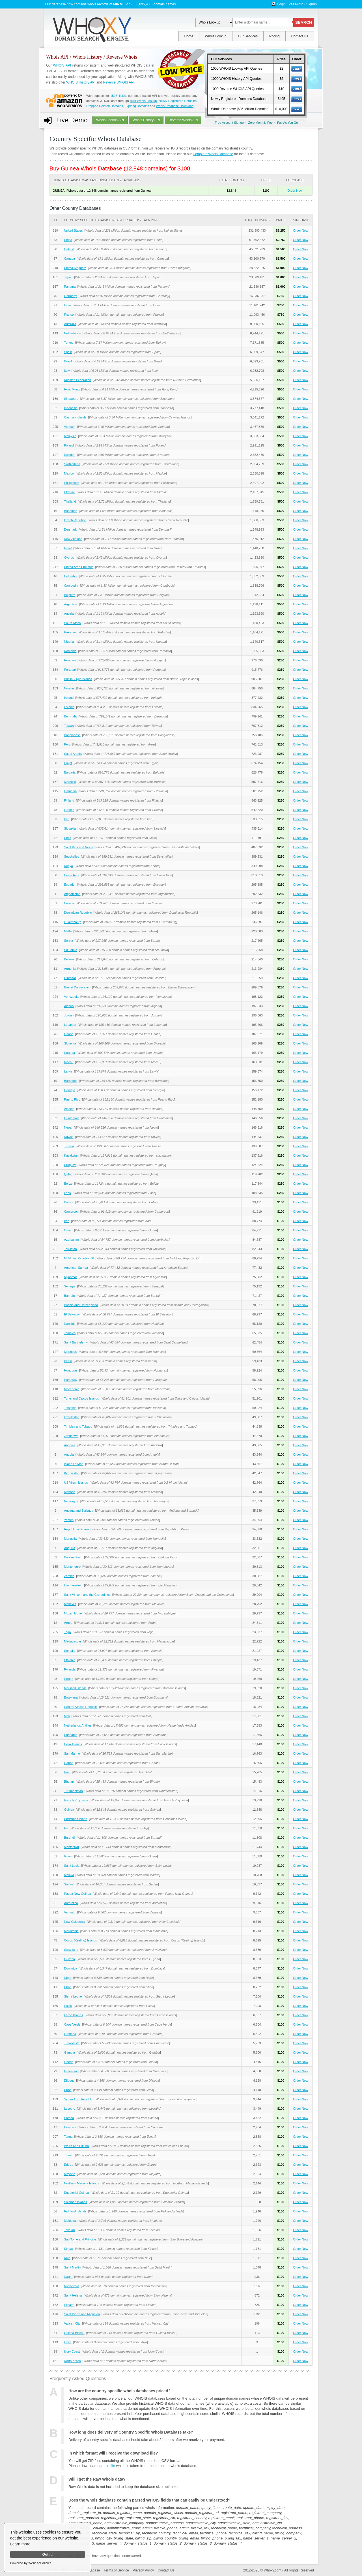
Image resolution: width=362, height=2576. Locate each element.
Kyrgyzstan (71, 1473)
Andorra (69, 1445)
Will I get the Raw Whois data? (97, 2479)
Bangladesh (72, 735)
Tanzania (70, 1407)
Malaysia (70, 436)
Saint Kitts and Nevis (78, 847)
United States (73, 230)
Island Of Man (73, 1464)
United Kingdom (75, 268)
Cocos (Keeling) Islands (80, 1940)
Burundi (69, 1837)
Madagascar (72, 1641)
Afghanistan (72, 894)
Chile (67, 838)
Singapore (71, 398)
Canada (69, 258)
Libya (67, 2342)
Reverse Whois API (183, 120)
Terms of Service (116, 2570)
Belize (68, 1183)
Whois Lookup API (110, 120)
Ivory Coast (72, 2351)
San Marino (72, 1753)
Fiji (66, 1828)
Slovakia (70, 828)
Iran (66, 819)
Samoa (69, 2118)
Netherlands (72, 333)
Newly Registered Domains (178, 100)
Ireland (69, 697)
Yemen (69, 1520)
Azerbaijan (71, 1239)
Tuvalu (68, 2155)
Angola (69, 1454)
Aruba (68, 1622)
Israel (68, 548)
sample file (106, 2466)
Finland (69, 800)
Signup (311, 4)
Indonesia (70, 408)
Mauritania (71, 1931)
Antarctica (71, 1903)
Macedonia (71, 1389)
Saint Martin (72, 2267)
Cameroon (71, 1211)
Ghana (68, 1034)
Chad (67, 1987)
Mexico (69, 473)
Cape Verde (72, 2024)
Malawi (69, 1875)
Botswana (70, 1697)
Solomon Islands (75, 2202)
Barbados (70, 1080)
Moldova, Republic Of (79, 1258)
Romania (70, 651)
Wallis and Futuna (76, 2146)
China (68, 240)
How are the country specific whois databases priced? (119, 2391)
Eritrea (68, 2164)
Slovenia (70, 1043)
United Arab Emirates (78, 567)
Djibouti (69, 2080)
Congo (68, 1678)
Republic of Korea (76, 1529)
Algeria (69, 1006)
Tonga (68, 2136)
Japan (68, 277)
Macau (68, 1062)
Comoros (70, 2127)
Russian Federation (77, 380)
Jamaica (70, 1333)
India (67, 305)
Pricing (274, 36)
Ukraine (69, 492)
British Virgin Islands (78, 679)
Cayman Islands (75, 417)
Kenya (68, 866)
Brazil (68, 361)
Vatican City (72, 2323)
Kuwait (68, 1137)
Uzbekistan (71, 1417)
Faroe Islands (73, 2015)
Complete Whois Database (213, 154)
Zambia (69, 1576)
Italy (67, 370)
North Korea (72, 2361)
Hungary (70, 660)
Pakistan (70, 632)
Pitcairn (69, 2304)
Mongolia (70, 1538)
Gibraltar (70, 978)
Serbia (68, 940)
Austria (69, 613)
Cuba (67, 2090)
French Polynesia (76, 1800)
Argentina (70, 604)
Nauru (68, 2276)
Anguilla (69, 1548)
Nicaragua (71, 1501)
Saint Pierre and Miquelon (82, 2314)
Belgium (69, 595)
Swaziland (71, 1949)
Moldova (70, 2220)
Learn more (20, 2544)
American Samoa (76, 1267)
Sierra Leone (73, 1996)
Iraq (66, 1221)
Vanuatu (69, 1912)
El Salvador (72, 1314)
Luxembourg (72, 922)
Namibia (69, 1323)
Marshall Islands (75, 1688)
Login (281, 4)
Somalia (69, 1650)
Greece (69, 809)
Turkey (68, 342)
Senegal (69, 1286)
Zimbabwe (71, 1435)
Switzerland (72, 464)
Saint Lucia (71, 1865)
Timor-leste (71, 2043)
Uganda (69, 1052)
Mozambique (73, 1613)
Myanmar (70, 1277)
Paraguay (70, 1379)
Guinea (69, 1809)
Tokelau (69, 2230)
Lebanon (70, 1024)
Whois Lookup (216, 36)
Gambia (69, 2052)
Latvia (68, 1071)
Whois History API (146, 120)
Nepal (68, 1127)
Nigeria (69, 641)
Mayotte (69, 2174)
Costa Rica (71, 875)
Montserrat (71, 1847)
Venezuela (71, 996)
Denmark (70, 529)
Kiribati (69, 2248)
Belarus (69, 959)
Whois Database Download (174, 106)
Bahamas (70, 510)
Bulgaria (69, 772)
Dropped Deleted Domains (104, 106)
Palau (68, 2005)
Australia (70, 324)
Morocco (70, 781)
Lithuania (70, 791)
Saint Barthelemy (76, 1342)
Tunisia (69, 1146)
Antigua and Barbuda (78, 1510)
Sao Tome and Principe (80, 2239)
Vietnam (69, 426)
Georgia (69, 1090)
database (59, 4)
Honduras (70, 1370)
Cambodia (71, 585)
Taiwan (69, 725)
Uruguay (70, 1165)
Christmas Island (75, 1819)
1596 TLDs (118, 95)
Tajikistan (70, 1249)
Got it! (47, 2554)
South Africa (72, 623)
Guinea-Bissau (74, 2332)
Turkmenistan (73, 1791)
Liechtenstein (73, 1585)
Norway (69, 688)
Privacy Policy (143, 2570)
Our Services (248, 36)
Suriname (70, 1734)
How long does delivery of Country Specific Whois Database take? (130, 2432)
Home (188, 36)
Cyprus (69, 557)
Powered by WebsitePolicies (30, 2563)
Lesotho (69, 2108)
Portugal (70, 669)
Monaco (69, 1492)
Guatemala (71, 1118)
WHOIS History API (80, 82)
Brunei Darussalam (77, 987)
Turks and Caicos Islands (81, 1398)
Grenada (70, 2033)
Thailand (70, 501)
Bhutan (69, 1781)
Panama (70, 286)
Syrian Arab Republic (78, 2099)
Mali (67, 1716)
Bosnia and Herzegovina (81, 1305)
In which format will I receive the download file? (113, 2453)
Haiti (67, 1772)
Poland (69, 445)
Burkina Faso (73, 1557)
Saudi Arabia (72, 753)
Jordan (69, 1015)
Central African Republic (80, 1706)
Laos (67, 1193)
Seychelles (71, 856)
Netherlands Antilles (77, 1725)
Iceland (69, 249)
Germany (70, 296)
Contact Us (299, 36)
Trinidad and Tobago (78, 1426)
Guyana (69, 1959)
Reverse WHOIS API (118, 82)
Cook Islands (73, 1744)
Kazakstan (71, 1155)
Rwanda (69, 1669)
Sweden (69, 454)
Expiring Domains (137, 106)
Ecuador (70, 884)
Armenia (70, 968)
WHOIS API (62, 65)
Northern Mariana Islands (81, 2183)
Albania (69, 1108)
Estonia (69, 707)
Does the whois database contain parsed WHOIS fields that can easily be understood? (149, 2500)
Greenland (71, 2071)
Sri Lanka (70, 950)
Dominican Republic (78, 912)
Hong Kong (71, 389)
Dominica (70, 1968)
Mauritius (70, 1351)
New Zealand (73, 539)
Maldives (70, 1604)
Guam (68, 1856)
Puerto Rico (72, 1099)
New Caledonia (74, 1921)
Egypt (68, 763)
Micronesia (71, 2286)
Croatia (69, 903)
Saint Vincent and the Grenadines (87, 1594)
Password (295, 4)
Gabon (68, 1763)
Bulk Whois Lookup (143, 100)
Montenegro (72, 1566)
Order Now (294, 190)
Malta (68, 931)
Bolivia (68, 1202)
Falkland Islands (75, 2211)
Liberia (68, 2062)
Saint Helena (73, 2295)
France (69, 314)
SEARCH (303, 22)
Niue (67, 2258)
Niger (67, 1977)
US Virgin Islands (76, 1482)
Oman (68, 1230)
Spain (68, 352)
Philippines (71, 482)
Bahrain (69, 1295)
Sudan (68, 1884)
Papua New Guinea (77, 1893)
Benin (68, 1361)
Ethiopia (69, 1660)
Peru (67, 744)
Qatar (68, 1174)
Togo (67, 1632)
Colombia (70, 576)
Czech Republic (75, 520)
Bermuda (70, 716)
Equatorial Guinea (76, 2192)
